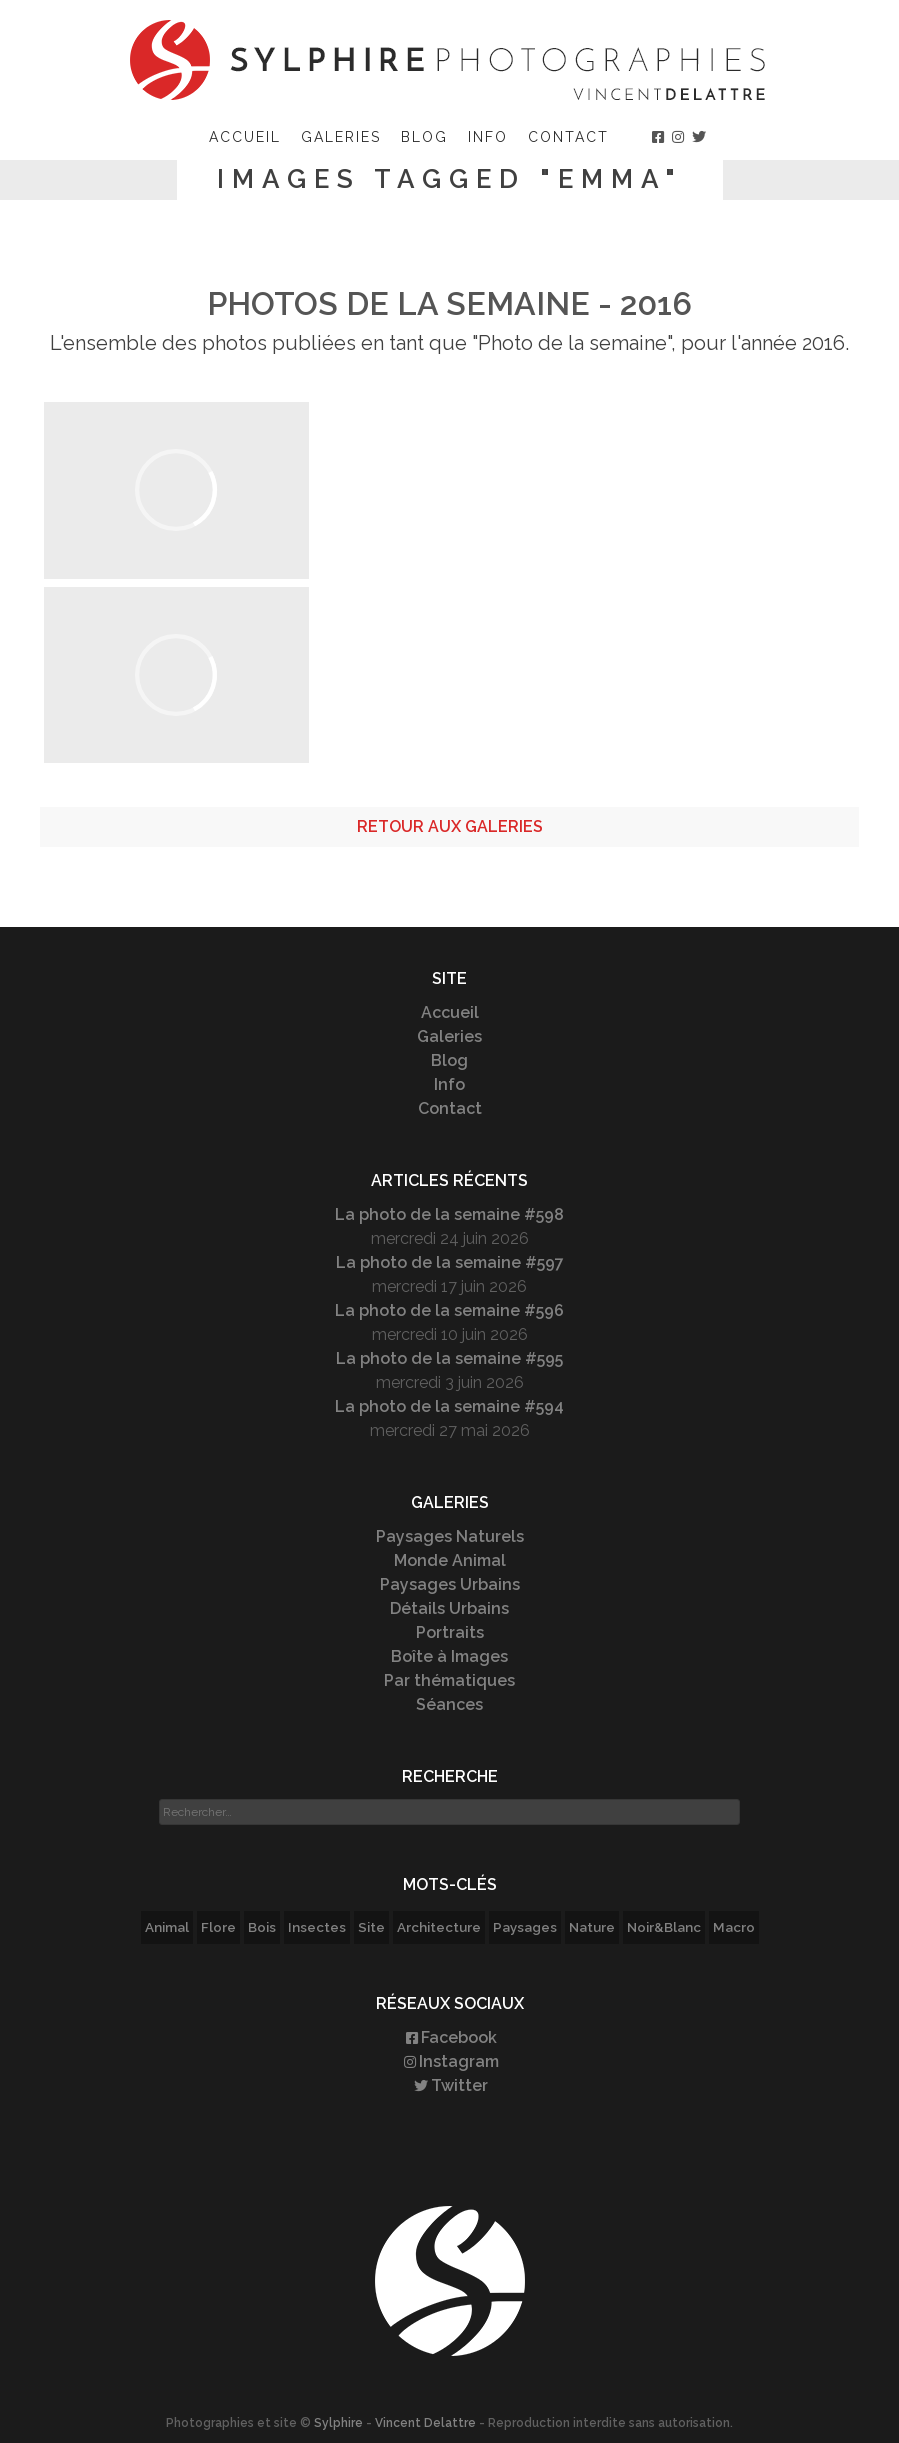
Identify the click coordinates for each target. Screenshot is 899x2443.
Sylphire (338, 2423)
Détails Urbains (449, 1608)
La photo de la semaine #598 (449, 1214)
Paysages (525, 1927)
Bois (262, 1927)
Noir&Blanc (664, 1927)
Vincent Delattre (425, 2423)
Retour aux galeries (450, 826)
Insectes (317, 1927)
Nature (592, 1927)
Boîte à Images (449, 1656)
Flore (218, 1927)
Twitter (449, 2085)
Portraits (450, 1632)
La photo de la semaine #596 (449, 1310)
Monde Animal (450, 1560)
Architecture (439, 1927)
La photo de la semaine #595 (449, 1358)
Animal (167, 1927)
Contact (568, 137)
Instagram (450, 2061)
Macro (734, 1927)
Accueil (245, 137)
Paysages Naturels (450, 1536)
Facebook (450, 2037)
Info (488, 137)
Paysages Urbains (450, 1584)
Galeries (341, 137)
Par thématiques (449, 1680)
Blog (424, 137)
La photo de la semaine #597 (450, 1262)
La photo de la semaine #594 (449, 1406)
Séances (449, 1704)
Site (371, 1927)
